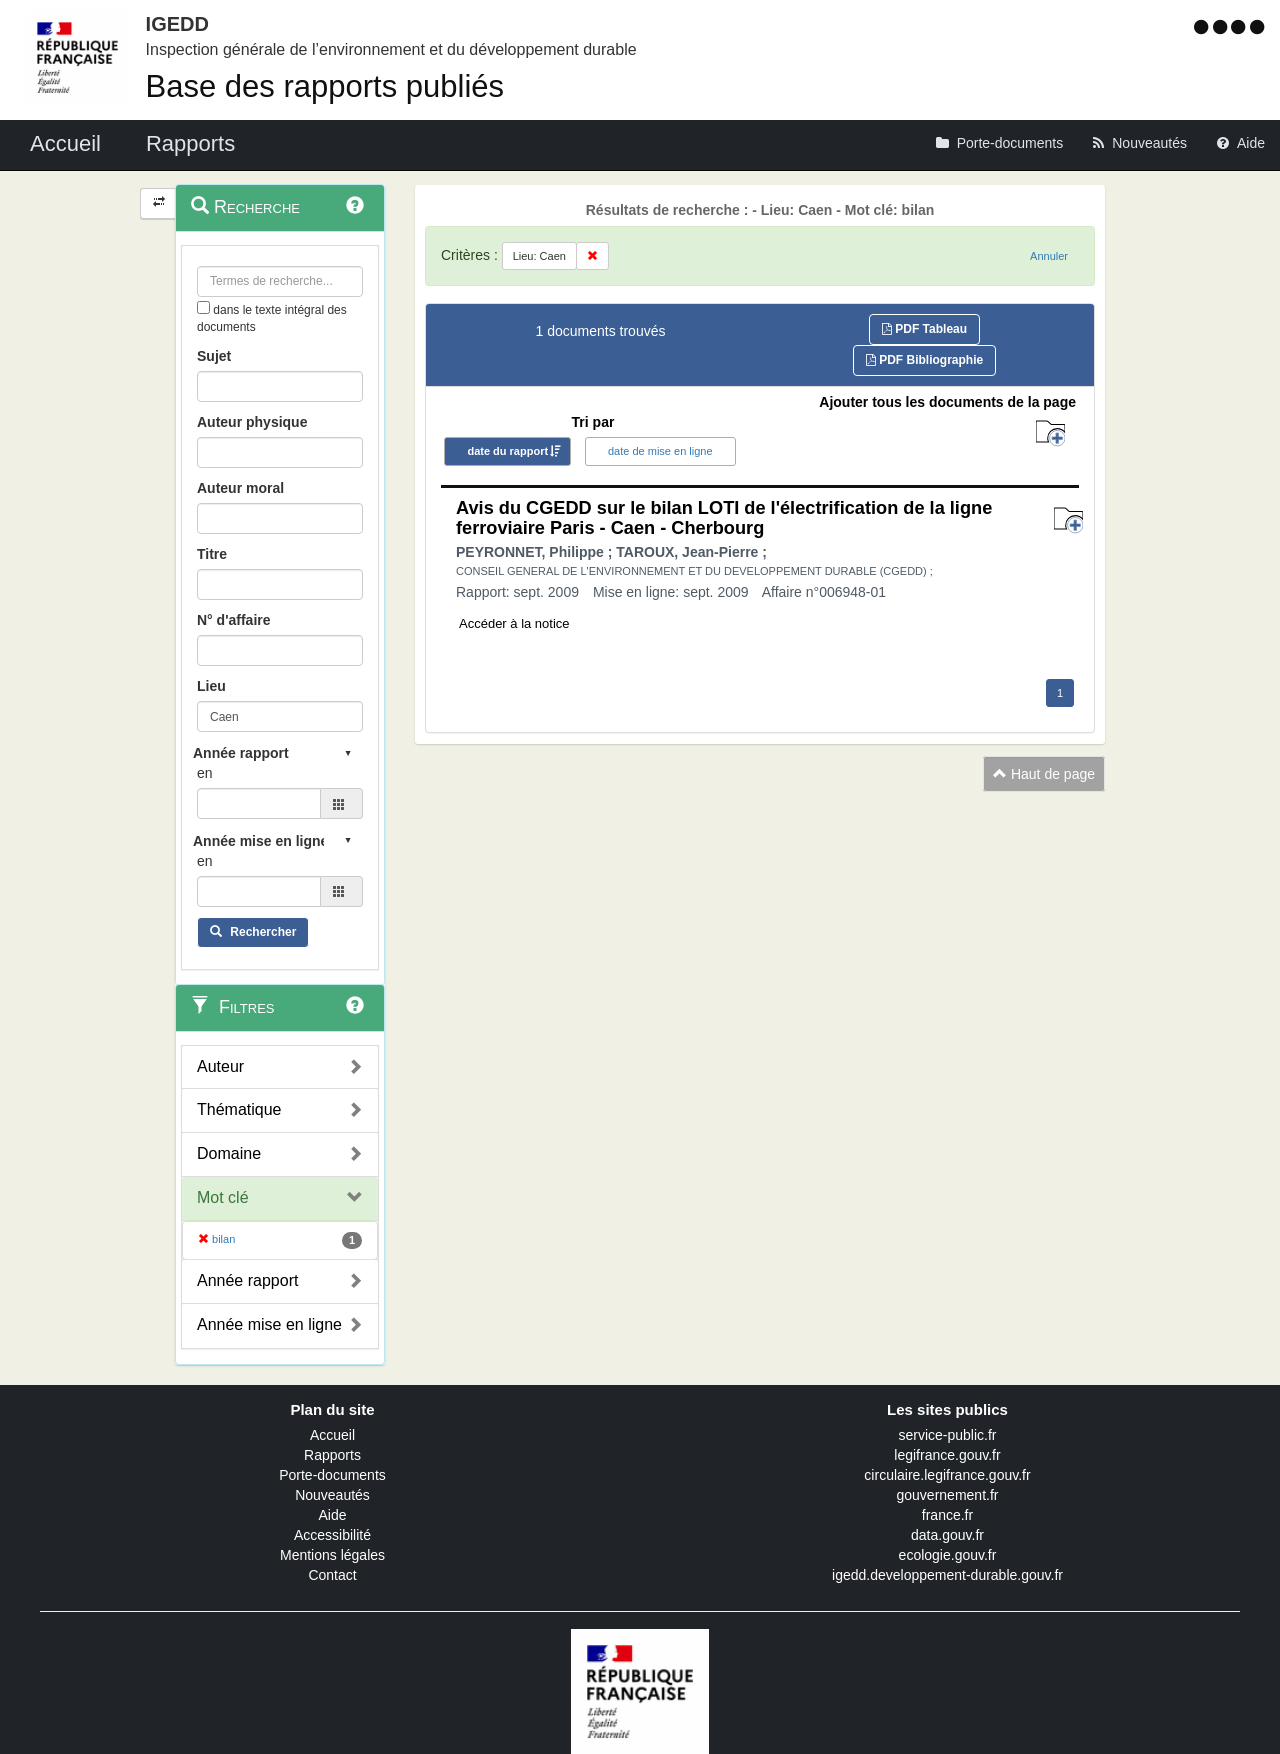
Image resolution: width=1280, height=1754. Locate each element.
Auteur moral (240, 488)
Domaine (229, 1153)
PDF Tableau (924, 329)
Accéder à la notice (514, 623)
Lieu (211, 686)
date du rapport (507, 451)
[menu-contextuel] (203, 307)
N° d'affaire (234, 620)
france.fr (947, 1515)
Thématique (239, 1109)
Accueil (332, 1435)
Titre (212, 554)
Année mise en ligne (269, 1324)
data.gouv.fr (947, 1535)
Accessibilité (332, 1535)
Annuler (1049, 256)
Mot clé (223, 1197)
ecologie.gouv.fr (948, 1555)
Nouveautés (332, 1495)
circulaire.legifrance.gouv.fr (947, 1475)
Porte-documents (332, 1475)
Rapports (332, 1455)
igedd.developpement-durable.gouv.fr (947, 1575)
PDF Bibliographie (924, 360)
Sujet (214, 356)
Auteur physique (252, 422)
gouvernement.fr (948, 1495)
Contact (332, 1575)
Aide (332, 1515)
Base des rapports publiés (325, 86)
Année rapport (247, 1280)
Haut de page (1044, 774)
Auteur (220, 1066)
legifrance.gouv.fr (947, 1455)
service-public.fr (947, 1435)
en (205, 773)
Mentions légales (332, 1555)
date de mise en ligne (660, 451)
